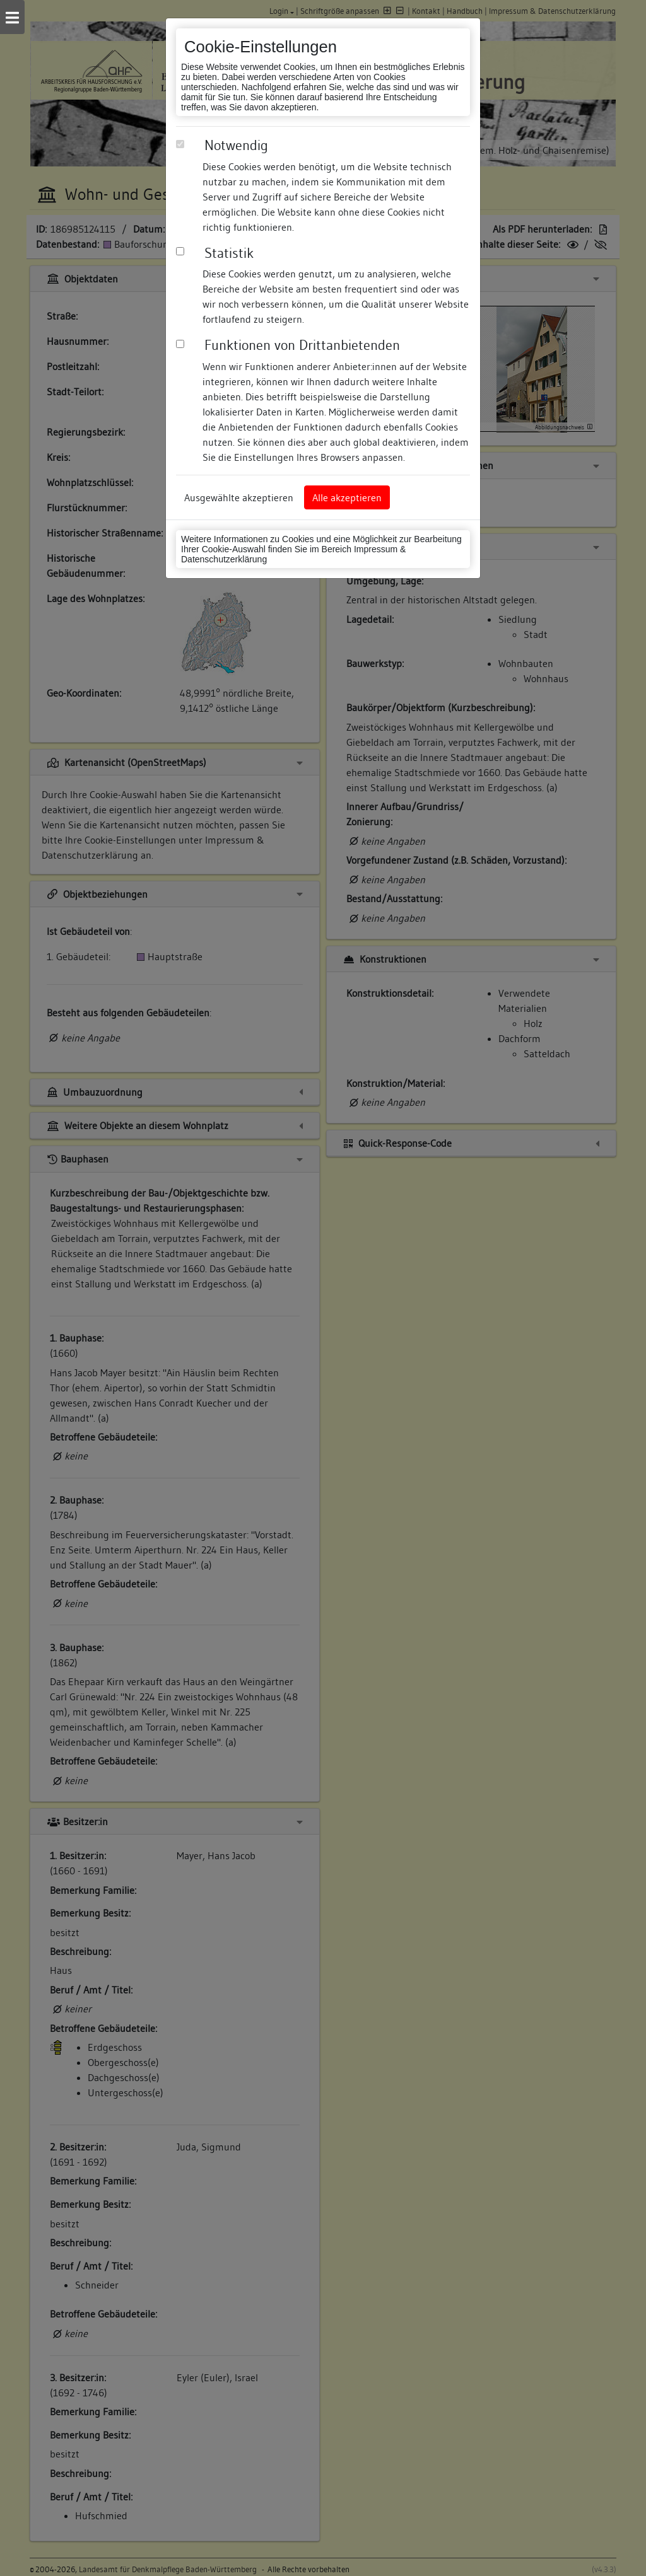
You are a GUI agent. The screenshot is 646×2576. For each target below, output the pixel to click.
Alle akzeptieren (347, 497)
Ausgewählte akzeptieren (238, 497)
